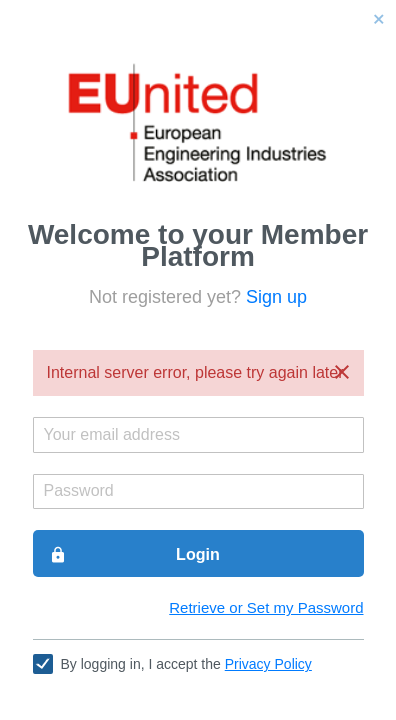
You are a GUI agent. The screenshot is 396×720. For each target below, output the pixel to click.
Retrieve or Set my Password (266, 607)
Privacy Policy (268, 664)
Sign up (276, 297)
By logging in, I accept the (186, 664)
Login (134, 555)
